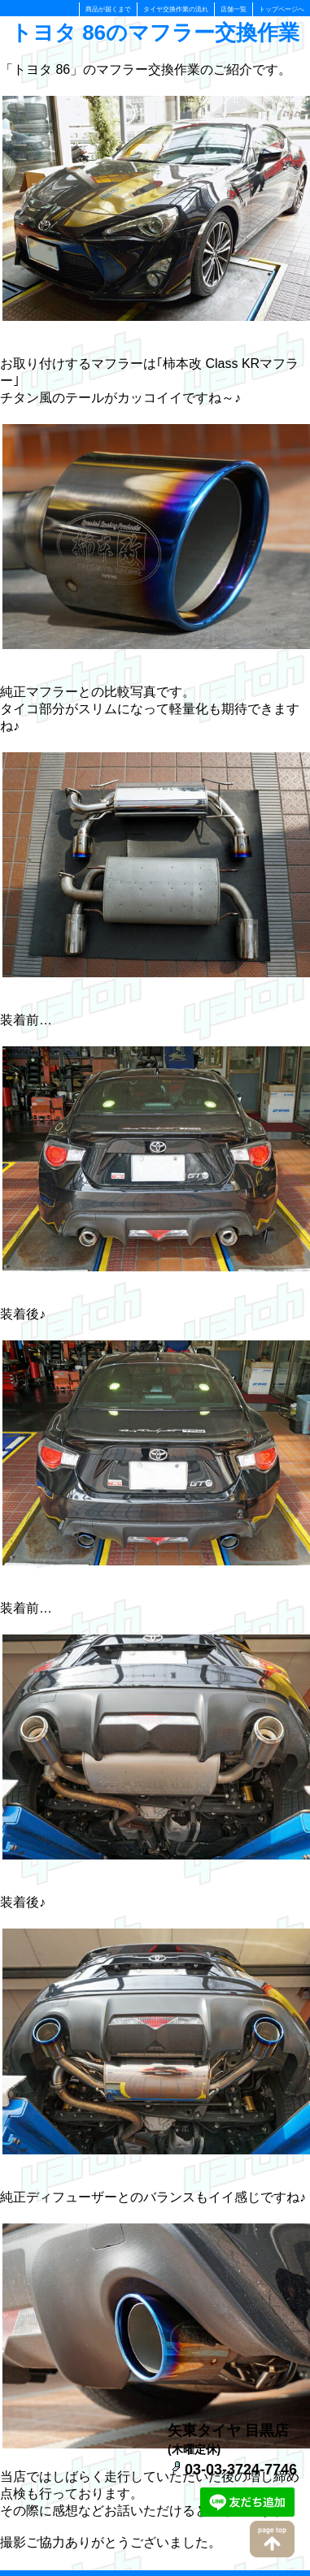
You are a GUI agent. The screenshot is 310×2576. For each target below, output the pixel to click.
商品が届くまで (108, 9)
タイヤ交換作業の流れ (175, 9)
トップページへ (281, 9)
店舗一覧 (233, 9)
